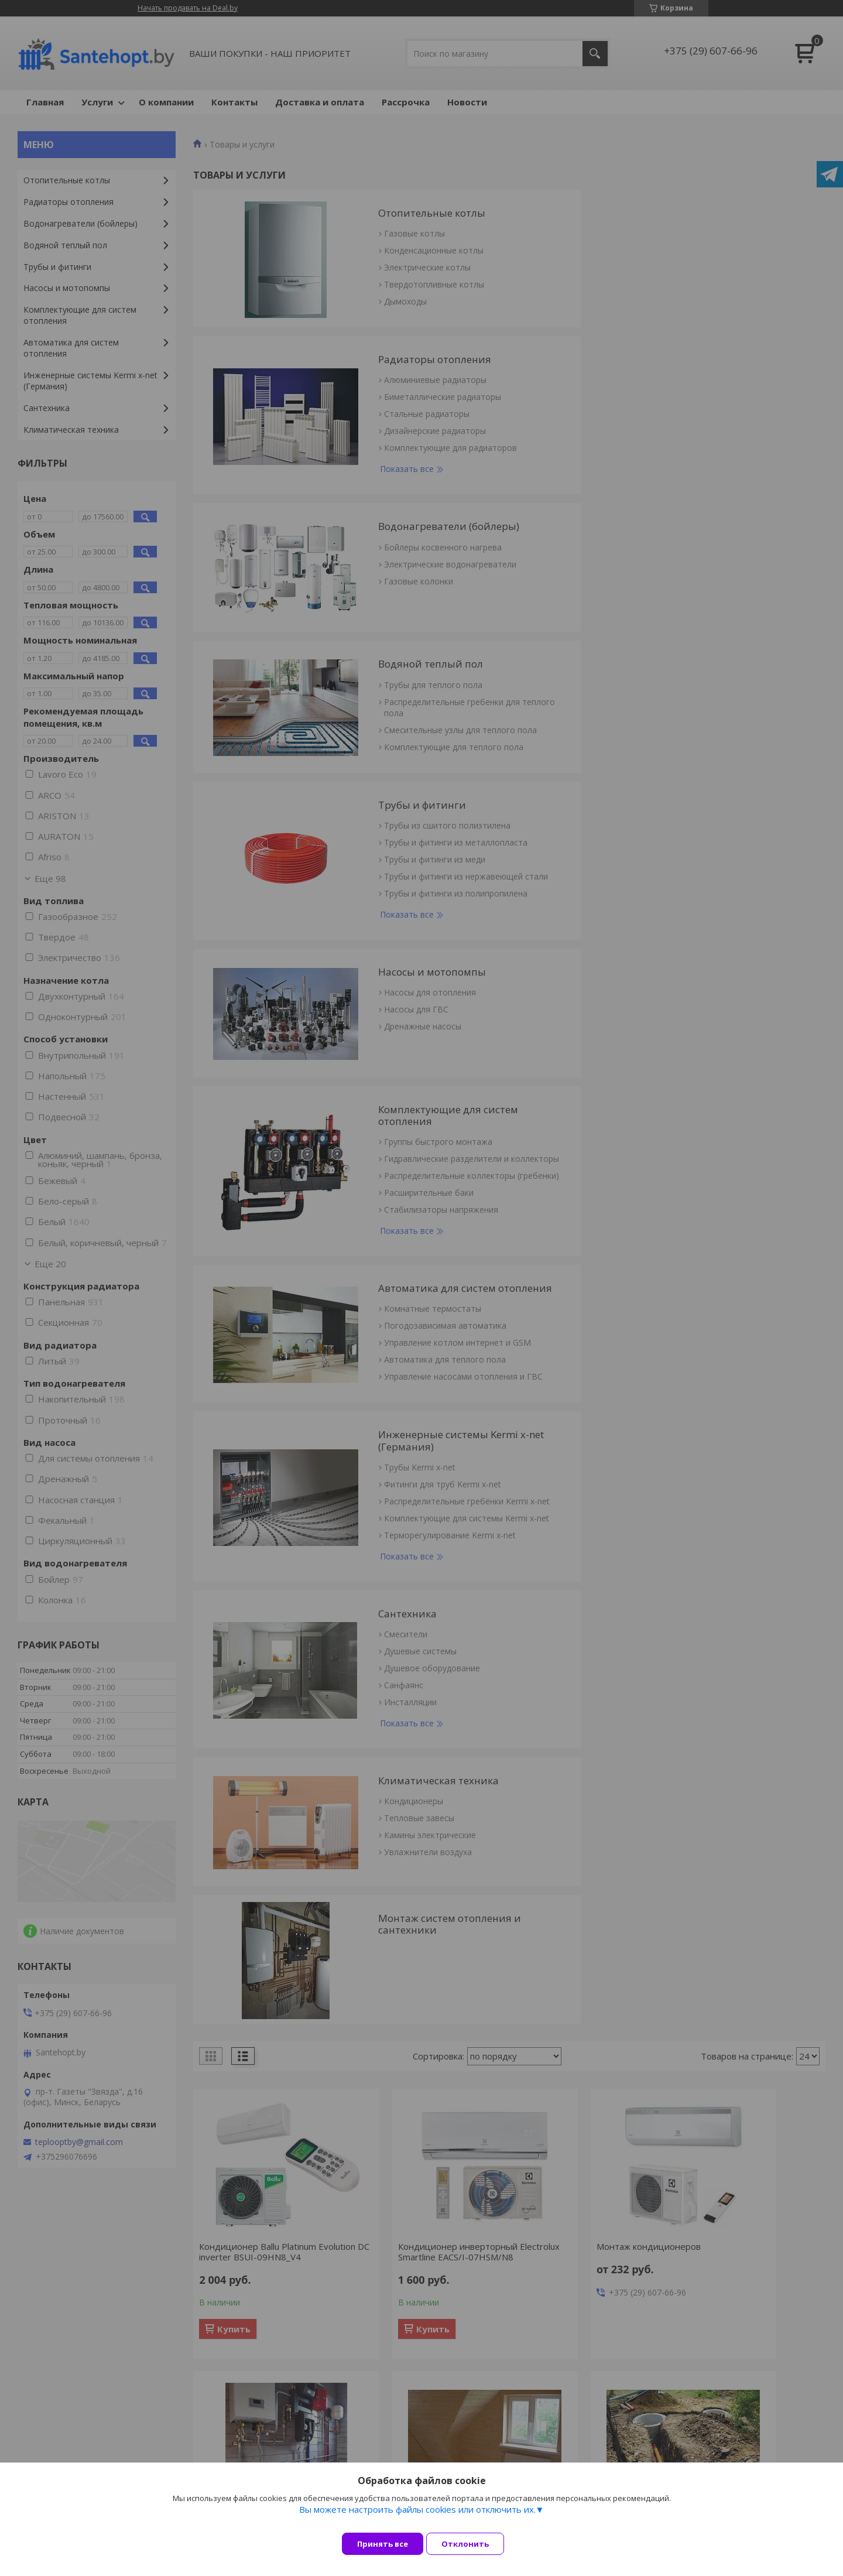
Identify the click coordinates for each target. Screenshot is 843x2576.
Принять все (382, 2544)
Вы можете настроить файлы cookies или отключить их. (417, 2518)
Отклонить (474, 2544)
